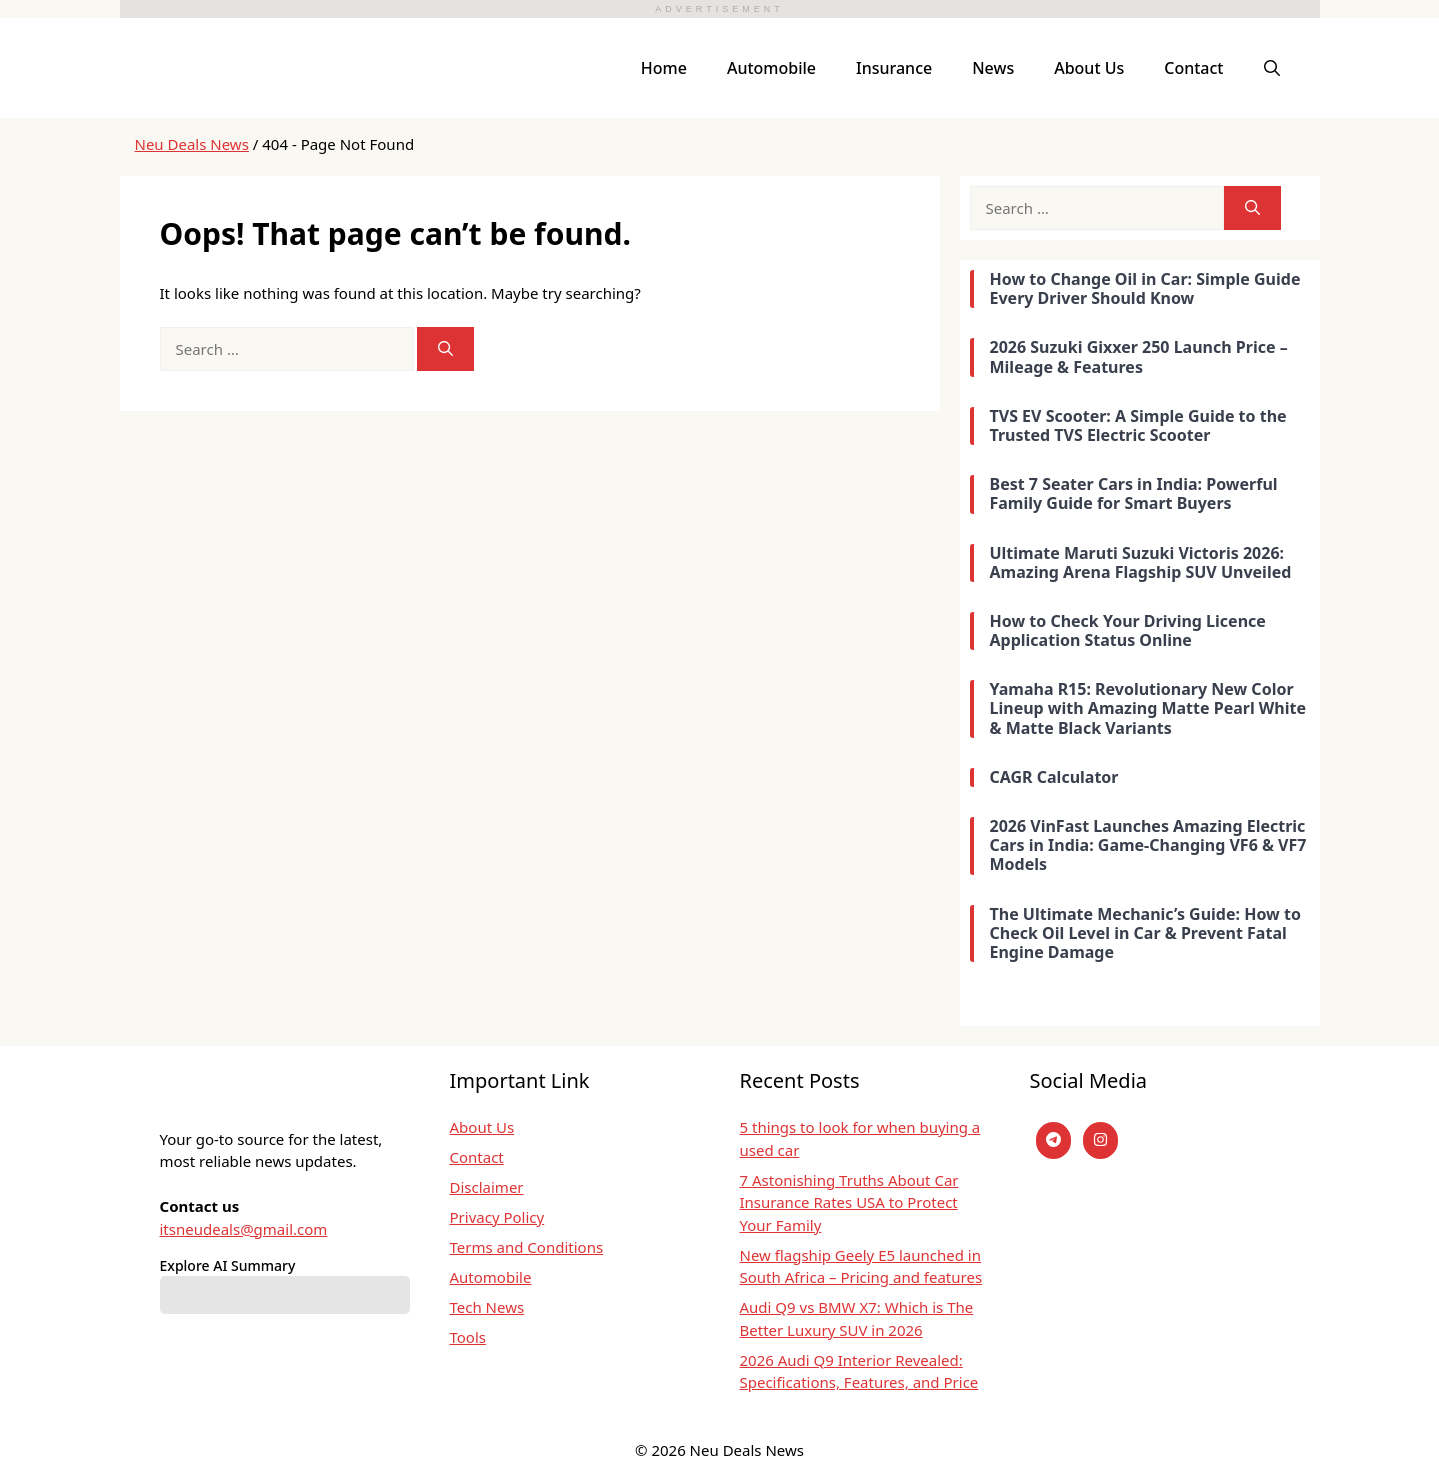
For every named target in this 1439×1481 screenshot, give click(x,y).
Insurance (894, 68)
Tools (468, 1337)
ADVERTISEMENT (719, 9)
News (993, 68)
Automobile (771, 68)
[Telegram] (1053, 1140)
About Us (1089, 68)
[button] (1272, 68)
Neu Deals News (192, 144)
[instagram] (1100, 1140)
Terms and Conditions (527, 1247)
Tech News (487, 1307)
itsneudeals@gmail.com (244, 1229)
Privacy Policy (497, 1217)
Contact (1193, 68)
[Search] (445, 349)
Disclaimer (487, 1187)
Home (664, 68)
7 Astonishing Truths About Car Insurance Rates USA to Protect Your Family (849, 1202)
